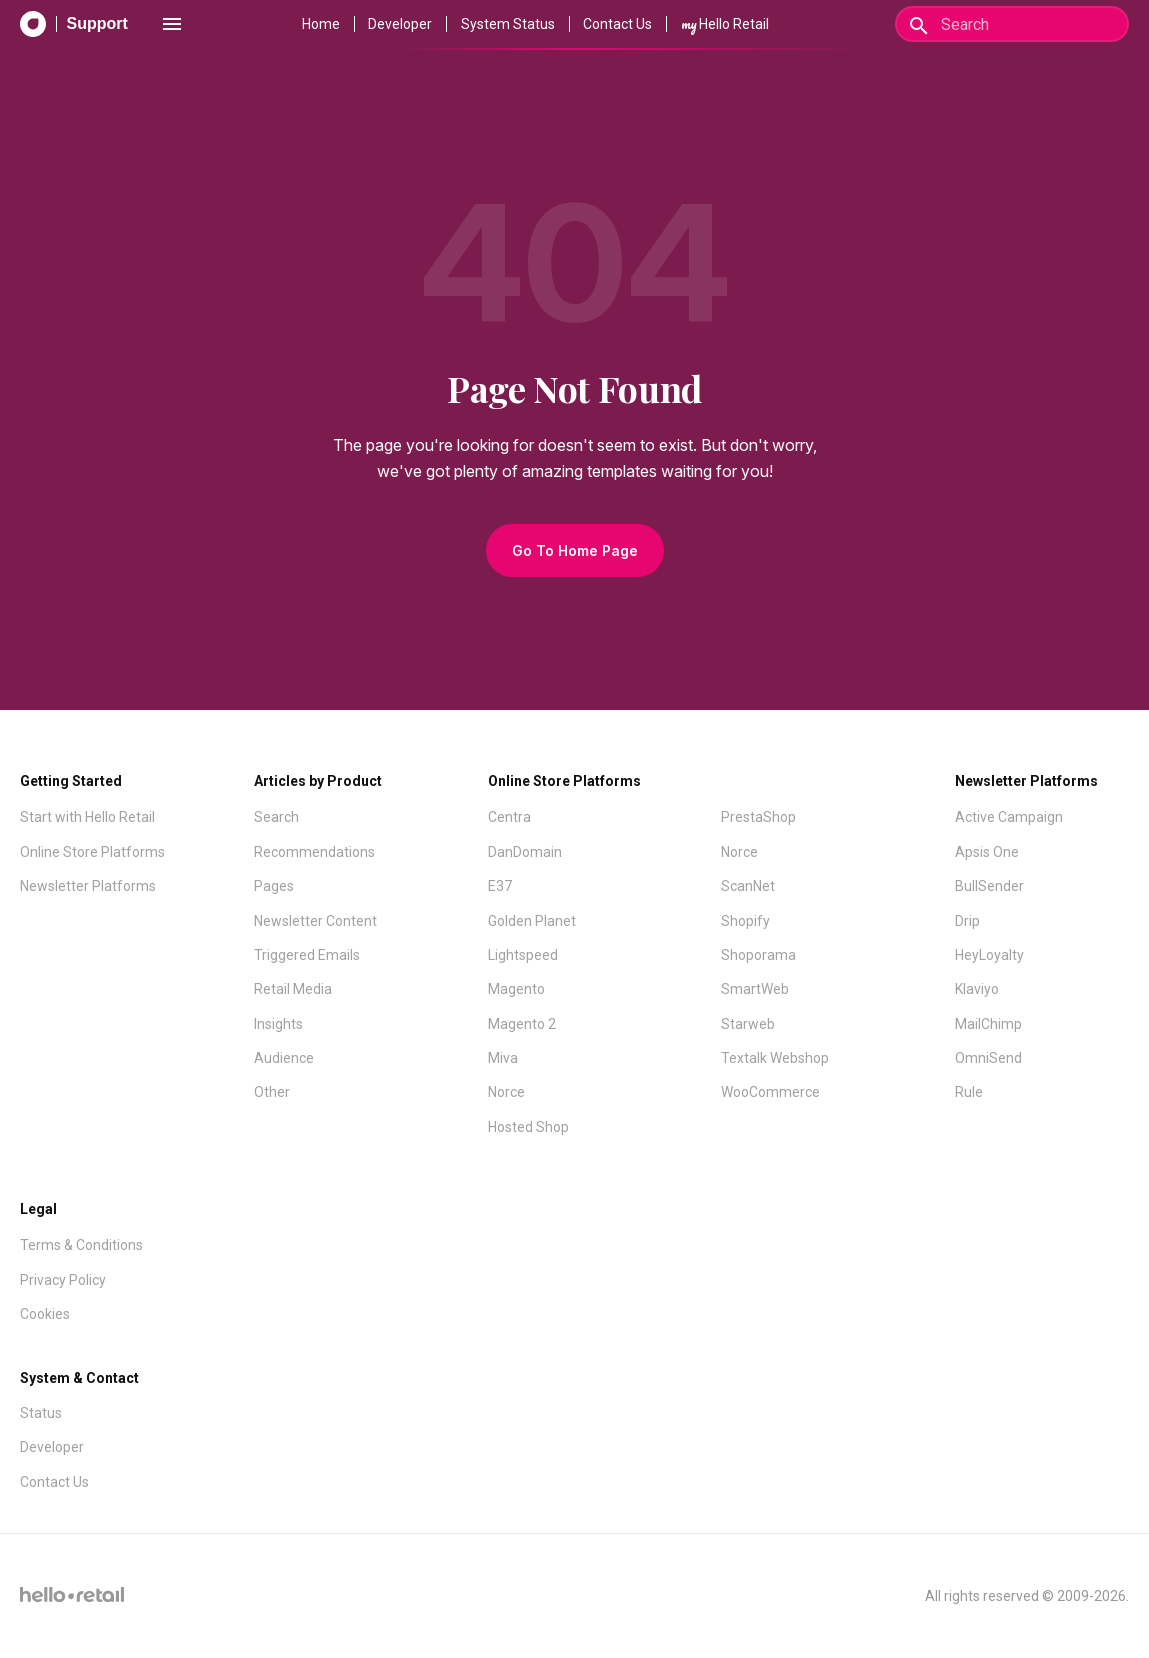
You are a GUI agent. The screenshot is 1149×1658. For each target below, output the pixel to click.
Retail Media (293, 989)
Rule (969, 1092)
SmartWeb (755, 989)
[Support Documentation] (74, 24)
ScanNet (748, 886)
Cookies (45, 1314)
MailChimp (988, 1024)
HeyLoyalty (989, 955)
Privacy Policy (63, 1280)
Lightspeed (523, 955)
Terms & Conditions (81, 1245)
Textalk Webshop (775, 1058)
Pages (274, 886)
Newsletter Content (315, 921)
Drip (967, 921)
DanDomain (525, 852)
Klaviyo (977, 989)
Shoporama (758, 955)
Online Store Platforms (92, 852)
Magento (516, 989)
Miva (503, 1058)
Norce (506, 1092)
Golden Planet (532, 921)
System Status (508, 24)
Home (321, 24)
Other (272, 1092)
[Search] (1012, 24)
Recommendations (314, 852)
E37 (500, 886)
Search (276, 817)
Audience (284, 1058)
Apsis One (987, 852)
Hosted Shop (528, 1127)
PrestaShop (758, 817)
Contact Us (617, 24)
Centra (509, 817)
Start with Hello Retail (87, 817)
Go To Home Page (575, 550)
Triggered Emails (307, 955)
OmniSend (988, 1058)
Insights (278, 1024)
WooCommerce (770, 1092)
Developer (400, 24)
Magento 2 (522, 1024)
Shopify (745, 921)
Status (41, 1413)
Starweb (748, 1024)
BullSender (989, 886)
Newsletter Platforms (88, 886)
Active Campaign (1009, 817)
